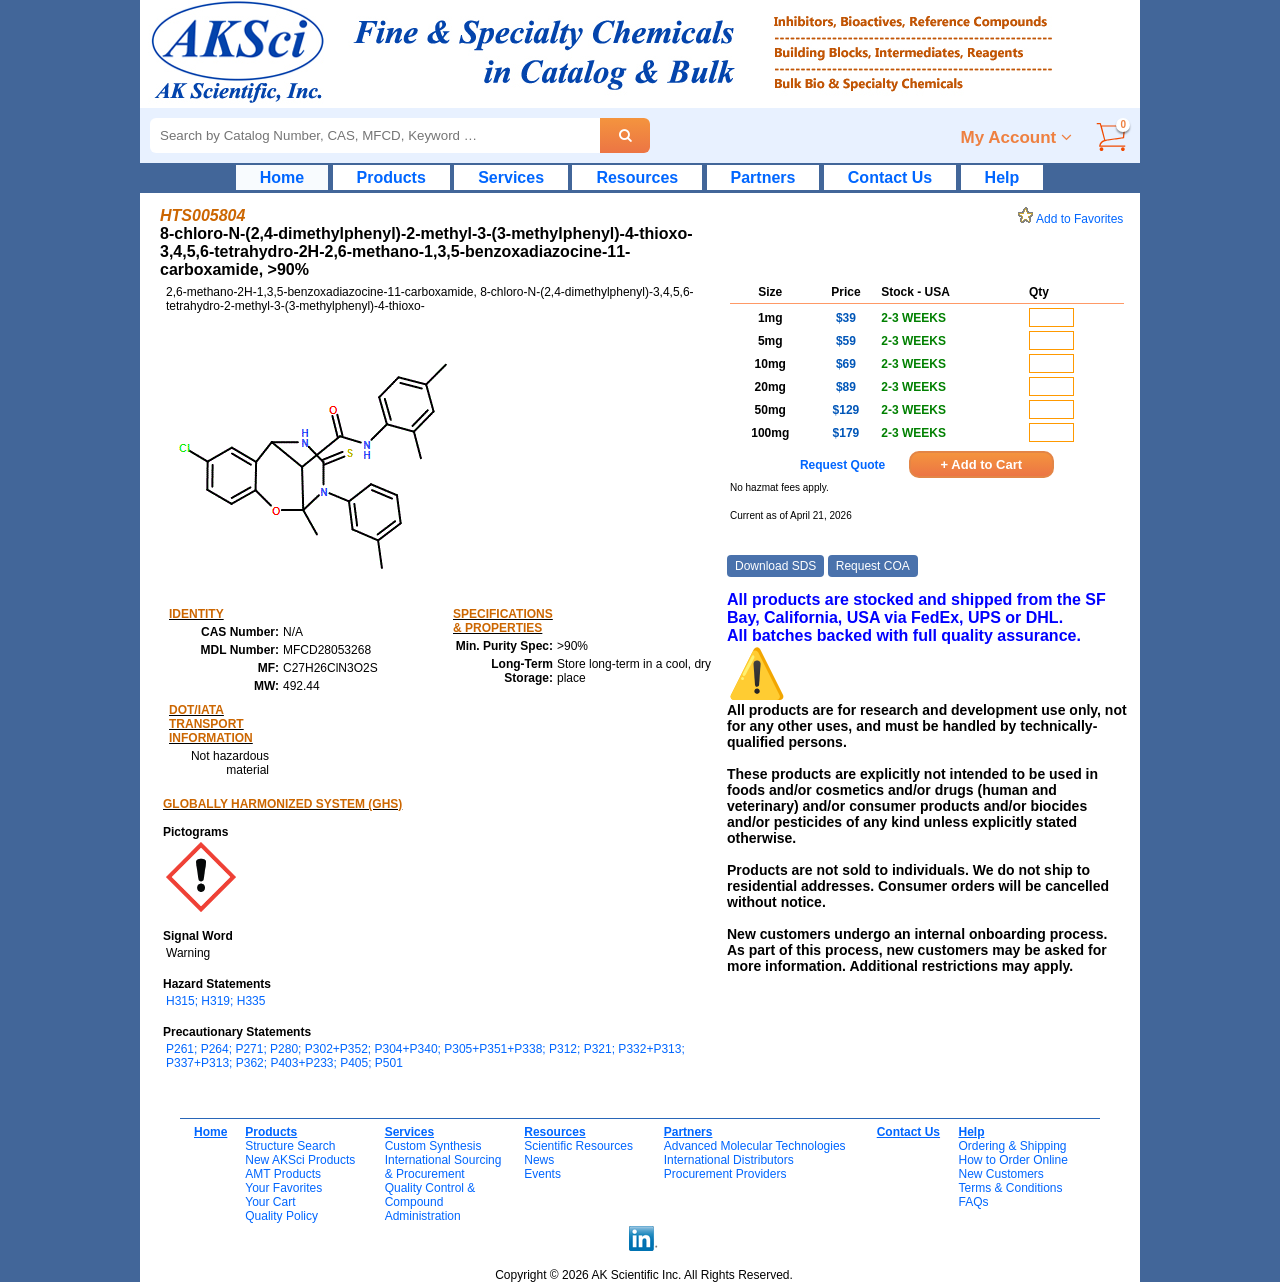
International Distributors (729, 1160)
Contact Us (890, 177)
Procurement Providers (725, 1174)
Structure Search (290, 1146)
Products (391, 177)
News (539, 1160)
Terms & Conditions (1010, 1188)
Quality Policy (281, 1216)
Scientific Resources (578, 1146)
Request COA (873, 566)
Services (511, 177)
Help (1002, 177)
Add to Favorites (1074, 219)
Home (282, 177)
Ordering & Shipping (1012, 1146)
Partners (763, 177)
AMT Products (283, 1174)
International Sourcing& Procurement (443, 1167)
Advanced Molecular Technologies (755, 1146)
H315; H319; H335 (215, 1001)
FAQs (973, 1202)
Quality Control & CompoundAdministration (430, 1202)
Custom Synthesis (433, 1146)
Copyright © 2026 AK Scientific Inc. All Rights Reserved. (644, 1275)
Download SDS (775, 566)
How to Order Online (1012, 1160)
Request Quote (842, 465)
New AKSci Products (300, 1160)
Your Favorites (283, 1188)
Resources (637, 177)
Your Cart (270, 1202)
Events (542, 1174)
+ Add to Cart (982, 464)
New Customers (1000, 1174)
